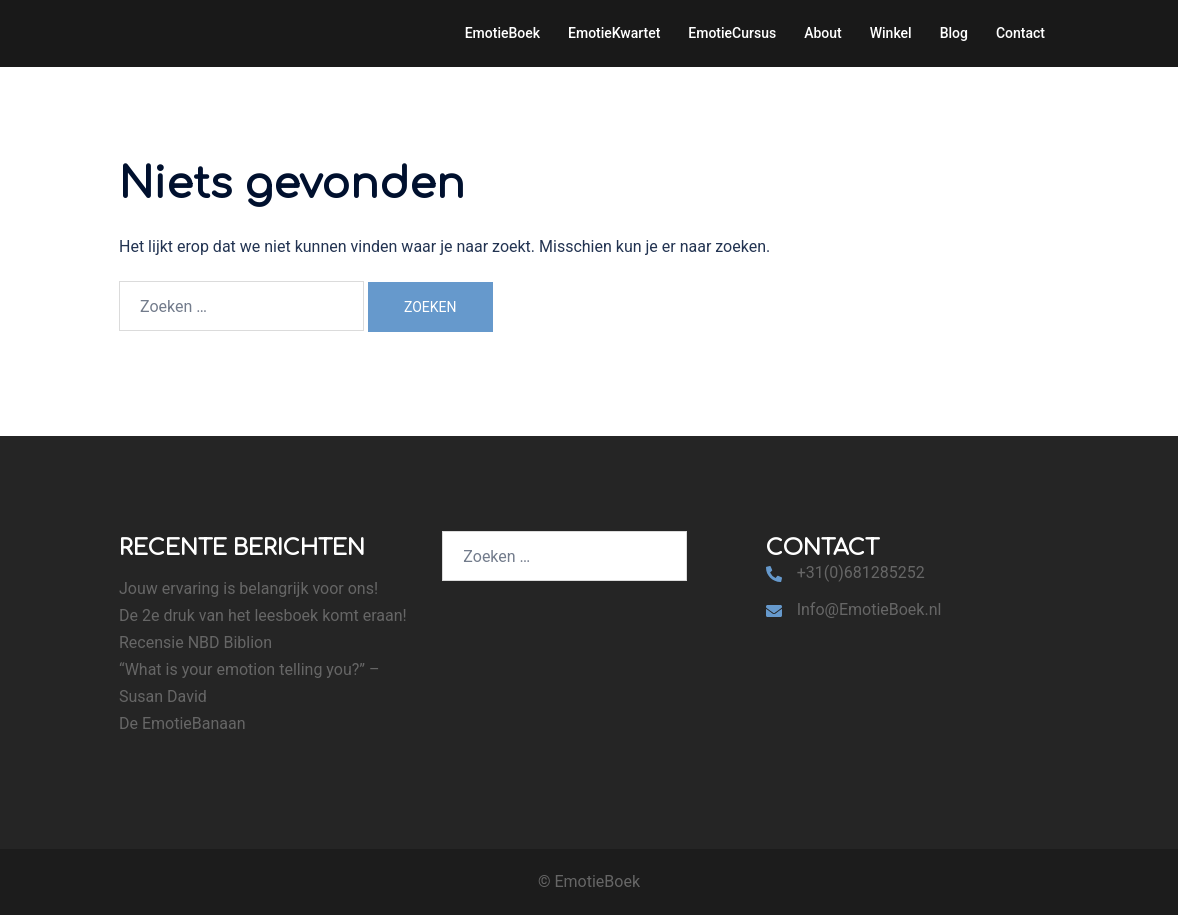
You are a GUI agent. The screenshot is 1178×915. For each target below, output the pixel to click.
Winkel (891, 33)
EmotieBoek (502, 33)
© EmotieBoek (589, 881)
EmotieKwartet (614, 33)
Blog (954, 33)
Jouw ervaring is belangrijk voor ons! (248, 588)
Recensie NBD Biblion (195, 642)
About (823, 33)
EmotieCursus (732, 33)
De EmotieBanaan (182, 723)
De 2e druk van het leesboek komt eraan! (263, 615)
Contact (1020, 33)
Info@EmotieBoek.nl (869, 609)
